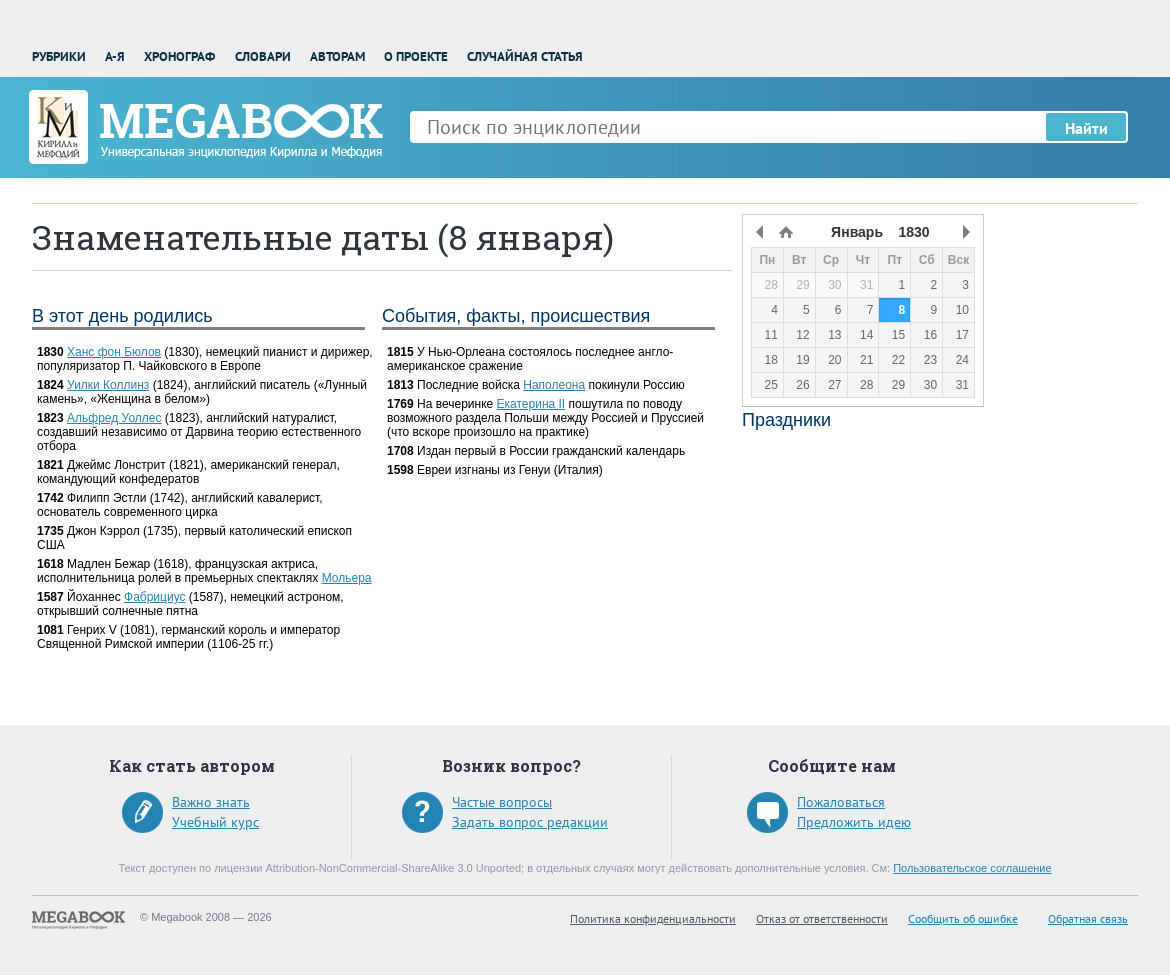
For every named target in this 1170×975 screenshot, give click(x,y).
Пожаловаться (841, 802)
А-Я (115, 56)
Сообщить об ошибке (963, 918)
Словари (263, 56)
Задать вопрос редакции (530, 822)
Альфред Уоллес (114, 418)
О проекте (416, 56)
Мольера (347, 578)
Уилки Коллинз (108, 385)
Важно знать (211, 802)
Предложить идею (854, 822)
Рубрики (59, 56)
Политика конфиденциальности (653, 918)
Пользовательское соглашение (972, 868)
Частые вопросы (502, 802)
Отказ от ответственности (822, 918)
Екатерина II (531, 404)
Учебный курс (215, 822)
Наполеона (554, 385)
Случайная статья (525, 56)
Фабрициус (155, 597)
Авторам (337, 56)
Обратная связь (1088, 918)
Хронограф (179, 56)
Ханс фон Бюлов (114, 352)
